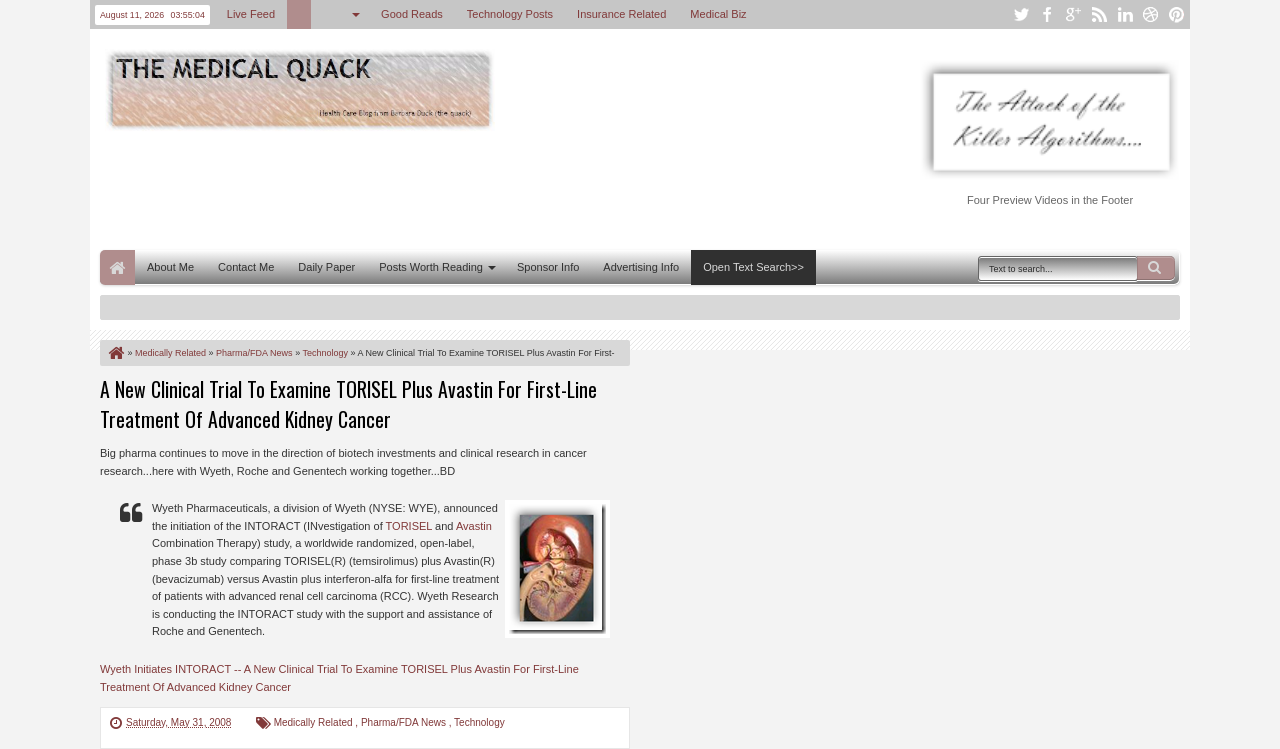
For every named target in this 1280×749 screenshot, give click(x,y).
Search (1156, 268)
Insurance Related (621, 14)
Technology (479, 722)
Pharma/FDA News (405, 722)
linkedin (1125, 14)
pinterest (1177, 14)
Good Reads (412, 14)
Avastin (474, 526)
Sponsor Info (548, 267)
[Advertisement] (464, 188)
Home (117, 267)
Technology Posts (510, 14)
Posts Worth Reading (431, 267)
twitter (1021, 14)
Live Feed (251, 14)
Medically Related (315, 722)
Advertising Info (641, 267)
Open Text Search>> (753, 267)
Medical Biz (718, 14)
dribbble (1151, 14)
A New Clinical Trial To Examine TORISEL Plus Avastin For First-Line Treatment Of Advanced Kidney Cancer (348, 404)
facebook (1047, 14)
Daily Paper (326, 267)
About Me (170, 267)
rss (1099, 14)
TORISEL (409, 526)
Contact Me (246, 267)
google (1073, 14)
